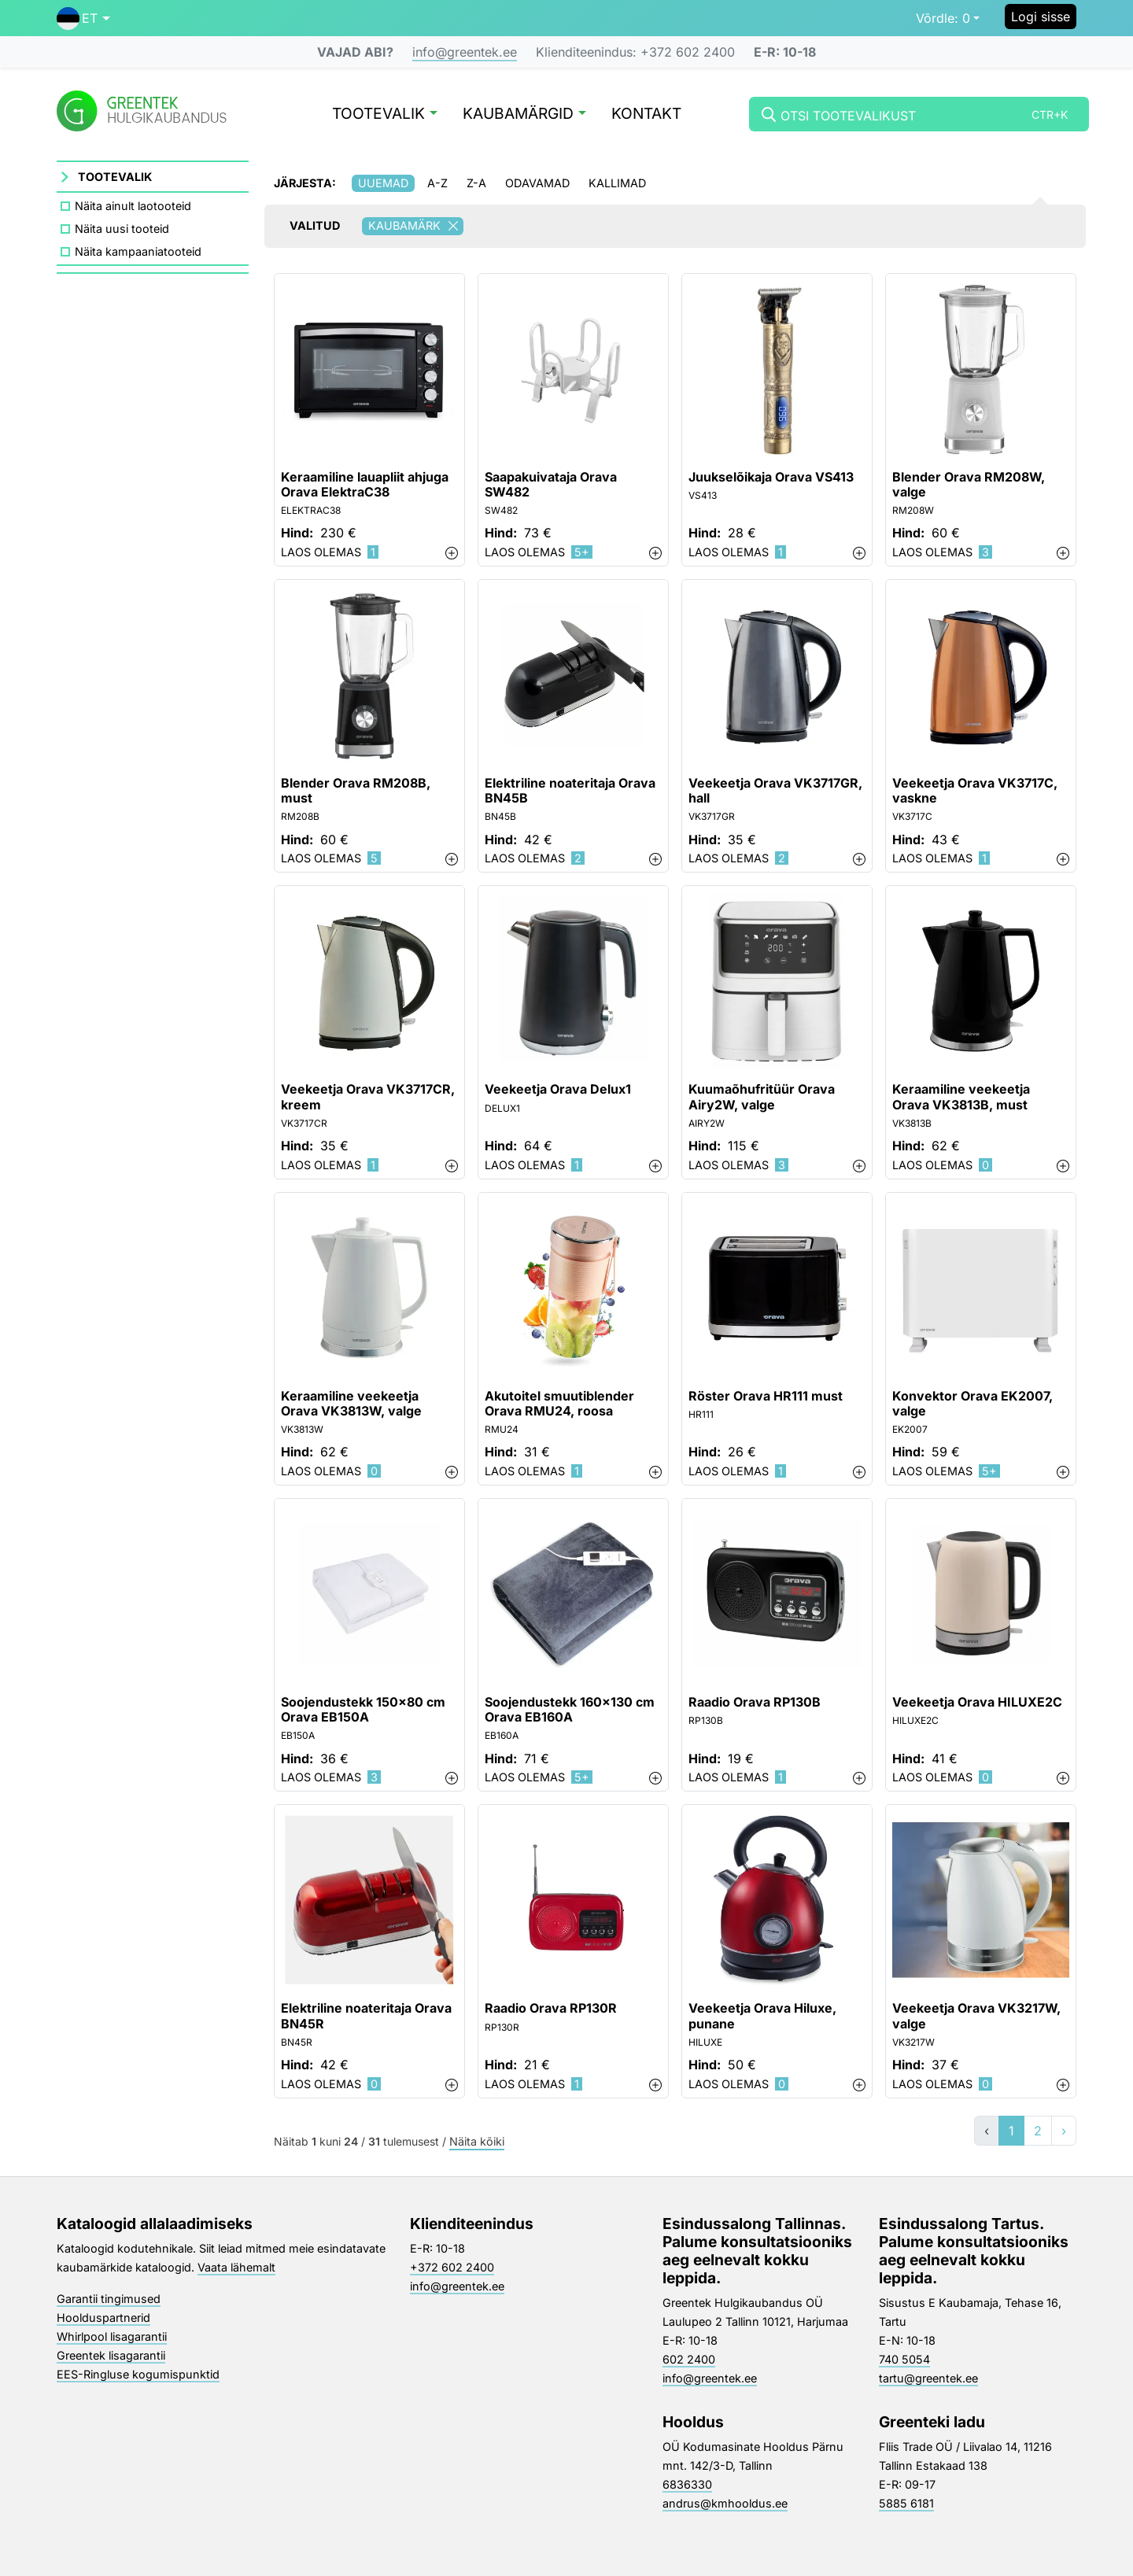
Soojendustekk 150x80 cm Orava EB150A (363, 1710)
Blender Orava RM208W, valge (968, 485)
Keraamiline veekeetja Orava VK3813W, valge (351, 1404)
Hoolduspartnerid (103, 2317)
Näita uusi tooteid (122, 228)
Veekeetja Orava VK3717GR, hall (775, 791)
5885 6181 (906, 2503)
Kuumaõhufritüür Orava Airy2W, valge (761, 1097)
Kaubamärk (415, 225)
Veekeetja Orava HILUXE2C (977, 1702)
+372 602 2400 (452, 2267)
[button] (83, 18)
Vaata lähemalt (236, 2267)
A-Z (437, 183)
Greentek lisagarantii (111, 2355)
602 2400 (688, 2359)
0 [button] (943, 18)
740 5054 (904, 2359)
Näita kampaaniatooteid (138, 251)
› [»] (1063, 2131)
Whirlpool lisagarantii (112, 2336)
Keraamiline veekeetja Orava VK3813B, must (961, 1097)
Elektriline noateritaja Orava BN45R (366, 2016)
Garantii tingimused (109, 2298)
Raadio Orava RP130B (754, 1702)
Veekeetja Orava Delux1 (558, 1089)
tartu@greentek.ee (928, 2378)
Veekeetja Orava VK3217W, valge (976, 2016)
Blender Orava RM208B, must (355, 791)
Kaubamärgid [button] (524, 114)
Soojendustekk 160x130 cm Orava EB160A (570, 1710)
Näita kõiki (476, 2142)
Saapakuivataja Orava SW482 (551, 485)
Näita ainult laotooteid (133, 205)
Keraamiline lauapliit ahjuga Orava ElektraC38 (364, 485)
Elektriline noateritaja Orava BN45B (570, 791)
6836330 (687, 2484)
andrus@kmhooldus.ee (725, 2503)
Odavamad (537, 183)
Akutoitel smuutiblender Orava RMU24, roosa (559, 1404)
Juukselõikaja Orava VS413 (771, 477)
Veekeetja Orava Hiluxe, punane (762, 2016)
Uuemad (383, 183)
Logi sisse (1040, 16)
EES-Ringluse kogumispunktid (138, 2374)
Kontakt (646, 114)
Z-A (476, 183)
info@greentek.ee (464, 52)
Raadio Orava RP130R (551, 2008)
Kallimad (617, 183)
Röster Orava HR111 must (765, 1396)
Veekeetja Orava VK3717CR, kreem (368, 1097)
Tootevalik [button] (384, 114)
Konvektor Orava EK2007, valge (972, 1404)
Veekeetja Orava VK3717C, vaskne (974, 791)
